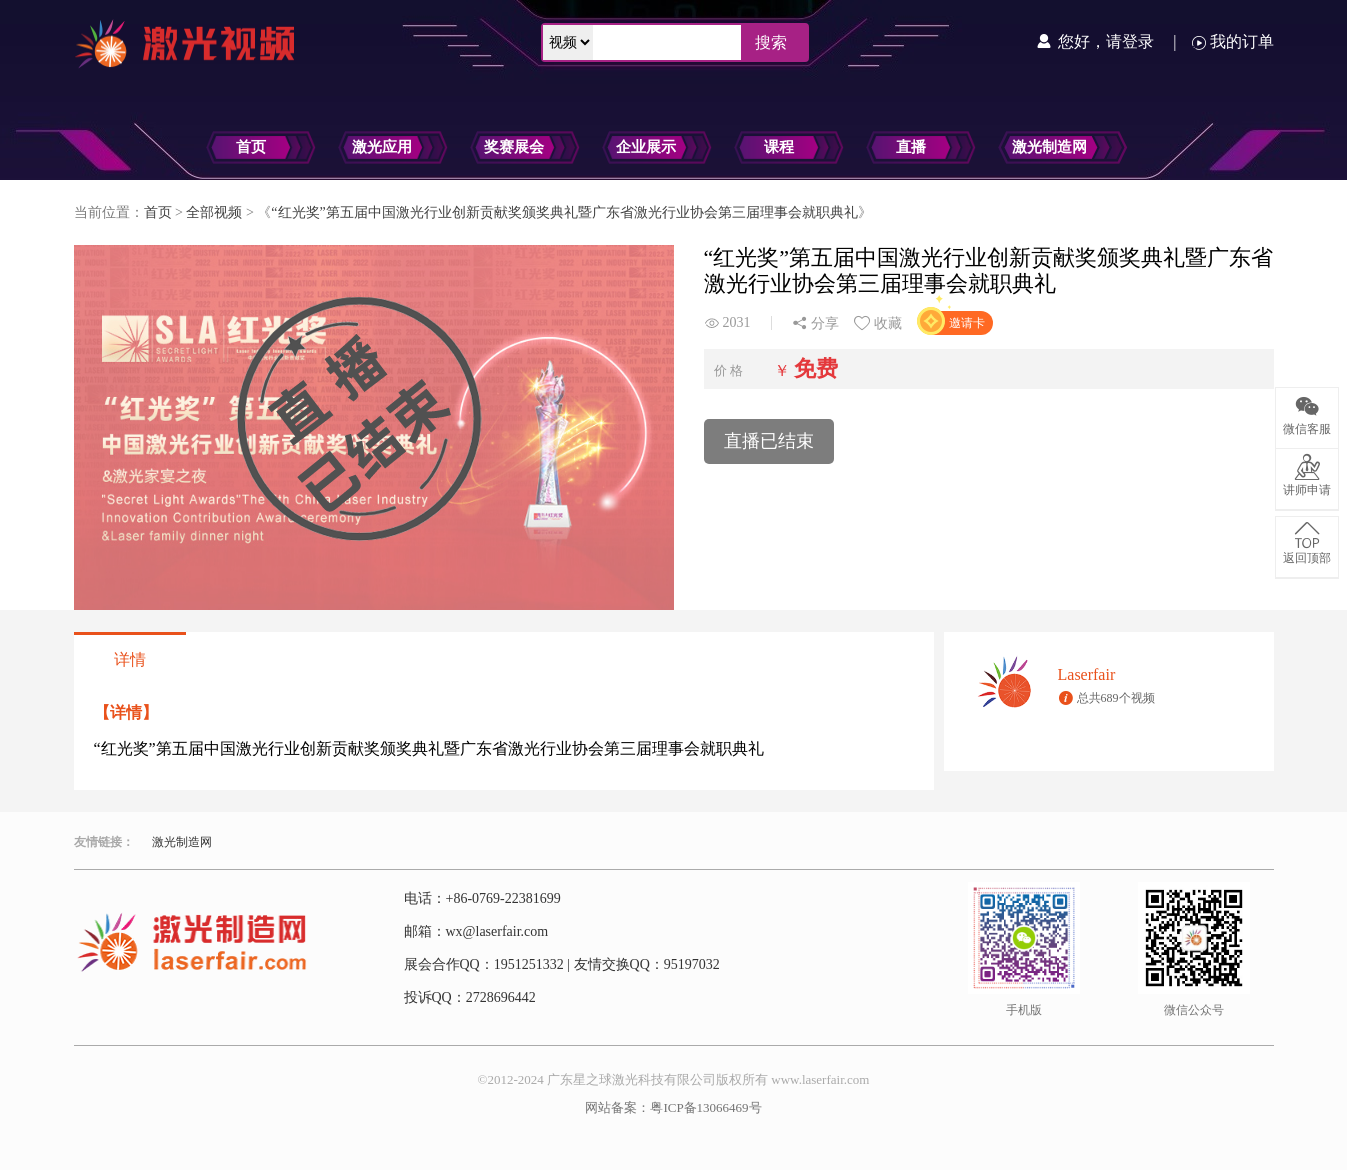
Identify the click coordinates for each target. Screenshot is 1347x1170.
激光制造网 (1049, 147)
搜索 (771, 42)
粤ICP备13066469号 (705, 1107)
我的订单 (1233, 41)
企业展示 (646, 147)
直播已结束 (769, 441)
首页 (251, 147)
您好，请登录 (1108, 41)
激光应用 (382, 147)
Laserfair (1087, 674)
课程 (779, 147)
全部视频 (214, 212)
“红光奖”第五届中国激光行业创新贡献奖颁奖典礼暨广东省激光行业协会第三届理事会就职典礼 (564, 212)
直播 (911, 147)
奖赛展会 (514, 147)
